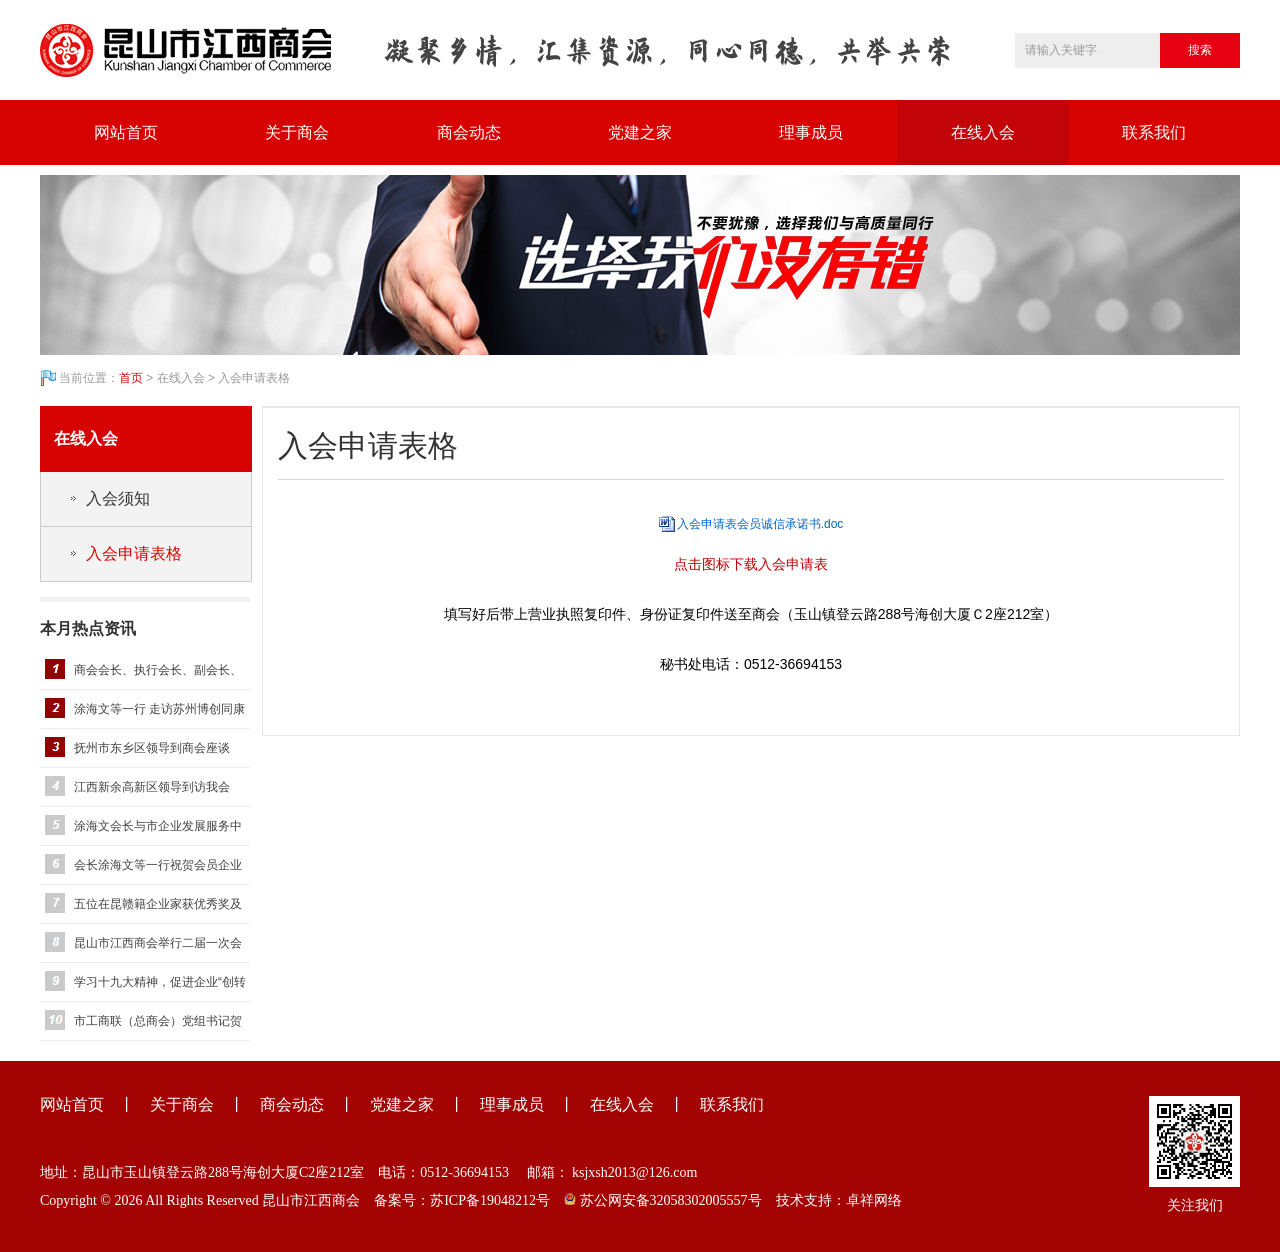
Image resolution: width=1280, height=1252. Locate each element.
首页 (131, 378)
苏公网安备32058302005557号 (663, 1200)
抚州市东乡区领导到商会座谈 (152, 748)
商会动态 (469, 132)
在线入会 (983, 132)
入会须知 (118, 498)
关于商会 (297, 132)
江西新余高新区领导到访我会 (152, 787)
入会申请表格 (134, 553)
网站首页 (126, 132)
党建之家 (640, 132)
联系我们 (1154, 132)
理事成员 (811, 132)
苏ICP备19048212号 (490, 1200)
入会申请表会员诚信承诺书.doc (760, 524)
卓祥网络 (874, 1200)
